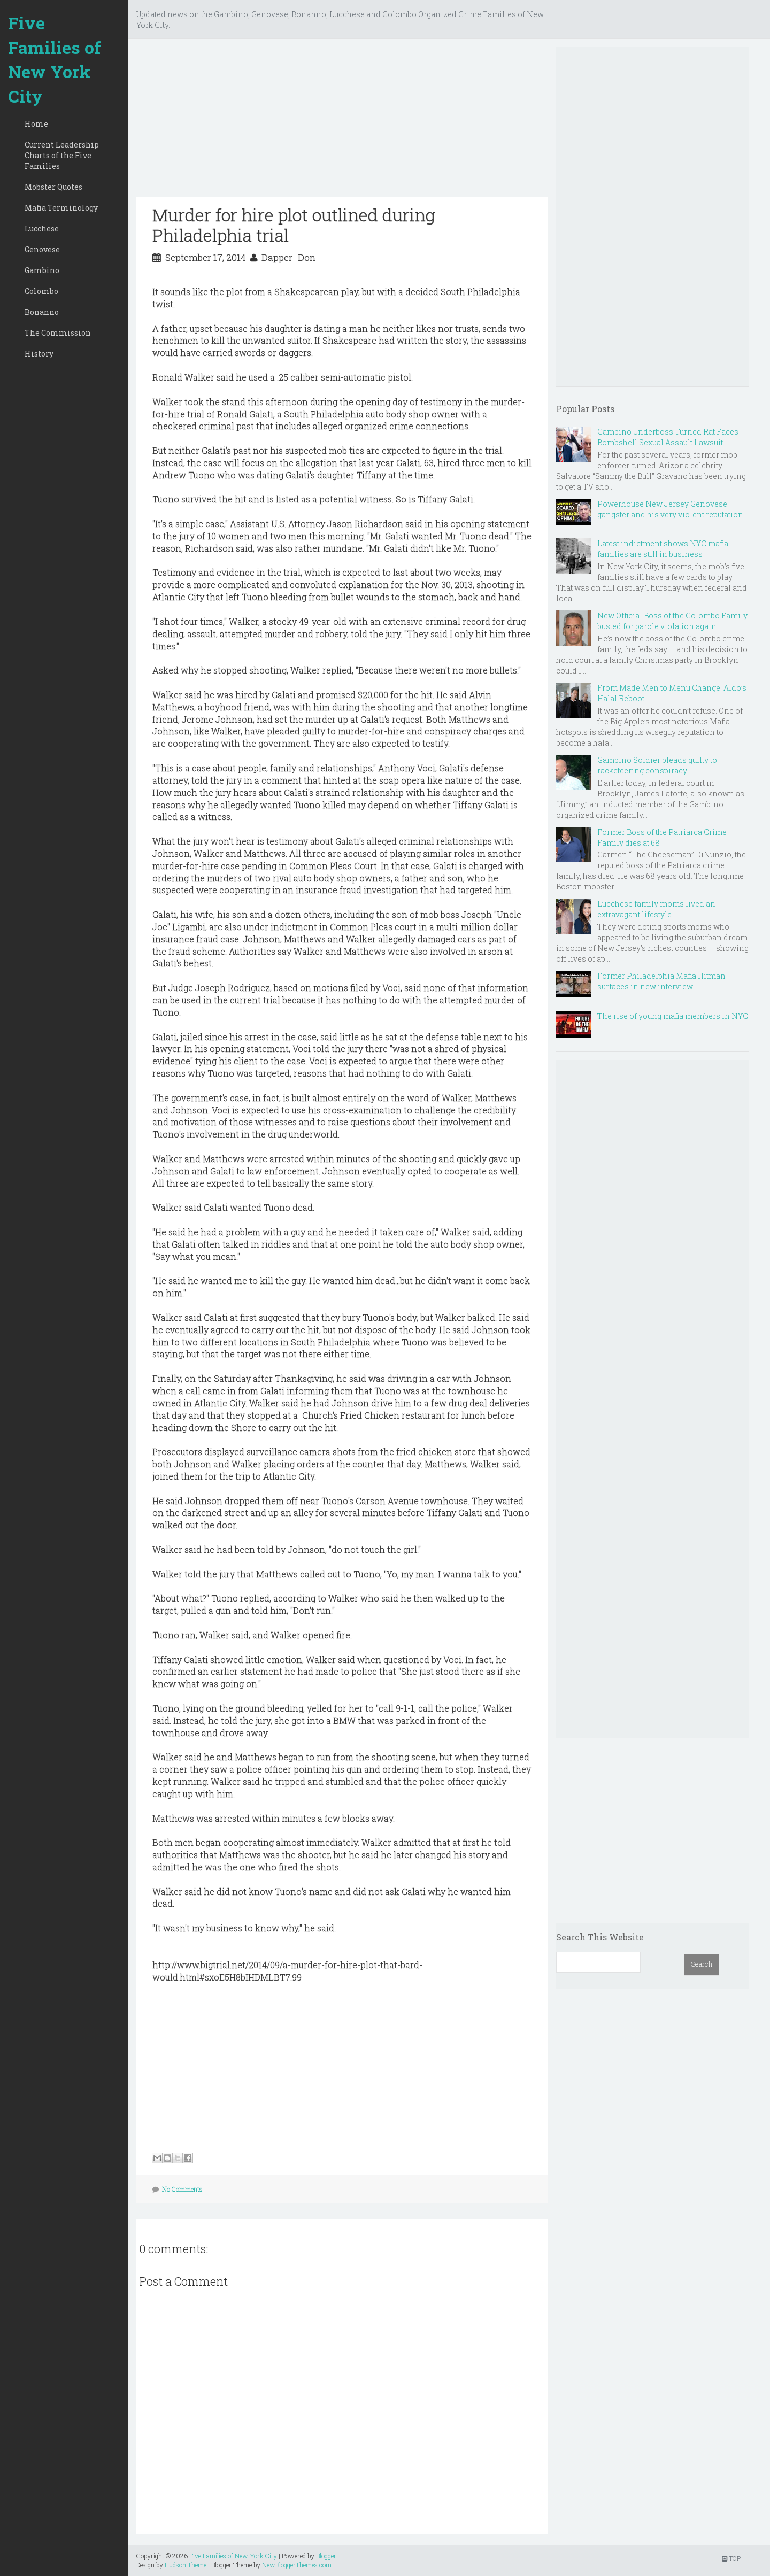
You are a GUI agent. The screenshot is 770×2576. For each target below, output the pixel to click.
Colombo (41, 291)
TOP (731, 2558)
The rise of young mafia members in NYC (672, 1016)
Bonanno (42, 312)
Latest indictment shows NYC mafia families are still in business (662, 548)
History (39, 354)
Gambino (42, 270)
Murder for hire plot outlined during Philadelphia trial (293, 224)
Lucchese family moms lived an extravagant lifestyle (656, 909)
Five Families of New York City (54, 59)
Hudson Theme (185, 2564)
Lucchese (42, 228)
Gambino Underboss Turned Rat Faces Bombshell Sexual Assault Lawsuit (667, 437)
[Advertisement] (342, 122)
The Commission (58, 333)
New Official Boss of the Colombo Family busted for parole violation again (672, 620)
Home (36, 124)
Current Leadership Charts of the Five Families (62, 155)
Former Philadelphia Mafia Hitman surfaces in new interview (661, 981)
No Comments (182, 2189)
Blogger (326, 2555)
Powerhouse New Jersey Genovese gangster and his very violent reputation (670, 509)
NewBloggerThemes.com (297, 2564)
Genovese (42, 249)
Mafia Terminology (61, 208)
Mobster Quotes (53, 187)
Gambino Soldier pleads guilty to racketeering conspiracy (657, 765)
